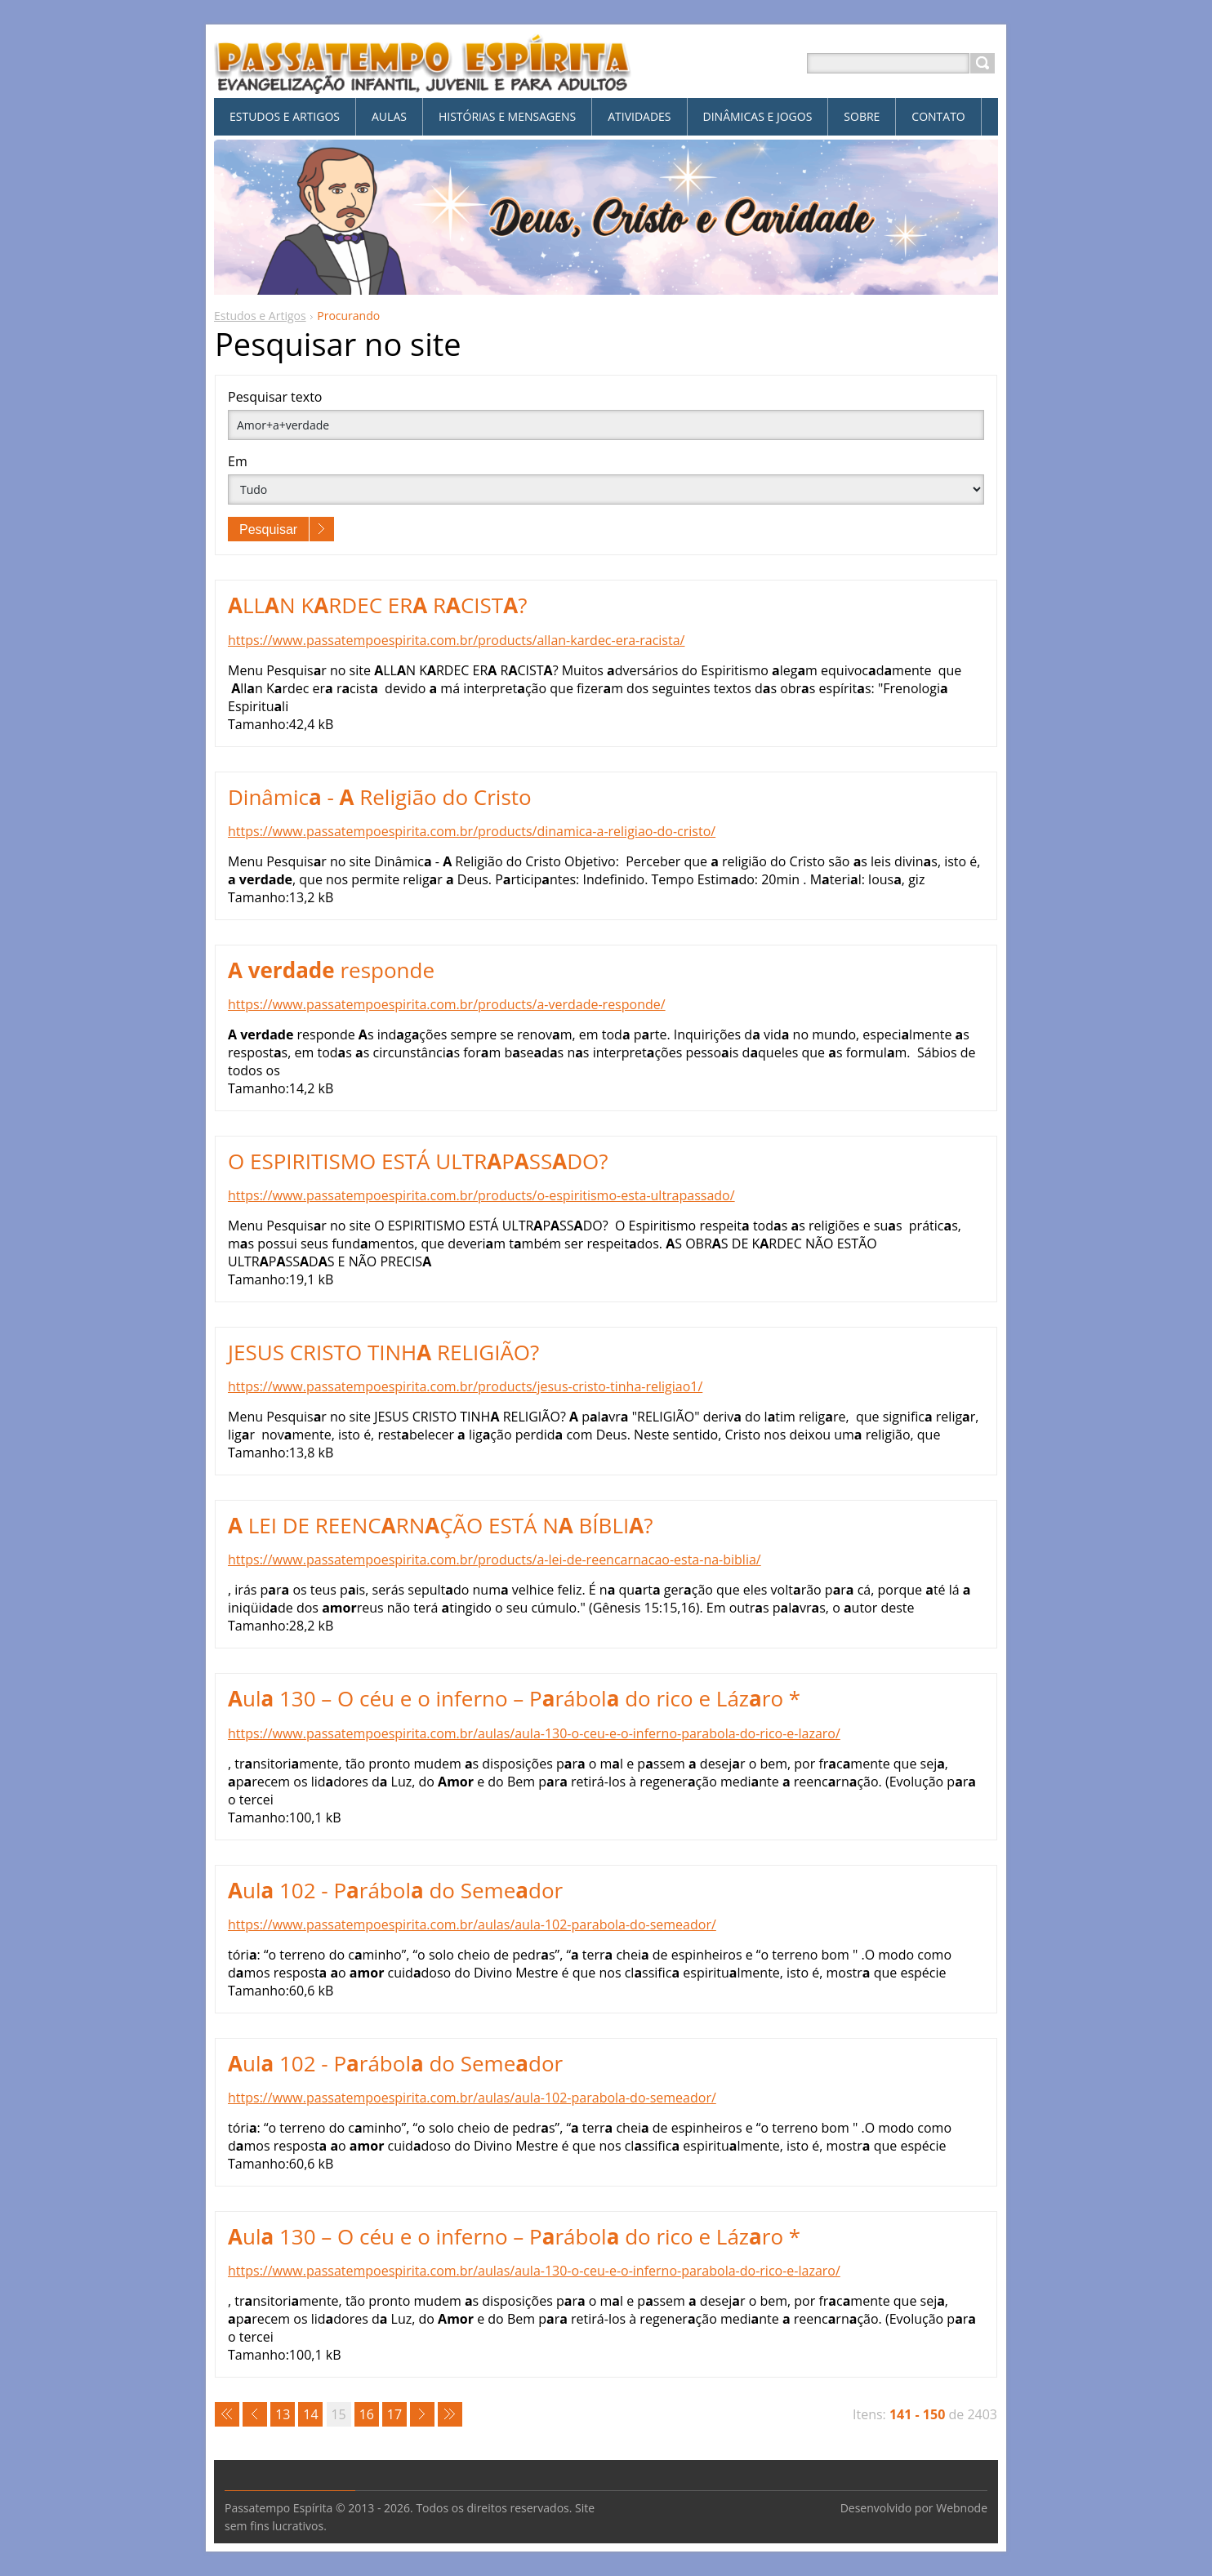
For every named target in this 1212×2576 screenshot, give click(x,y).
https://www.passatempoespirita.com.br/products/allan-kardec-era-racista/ (456, 640)
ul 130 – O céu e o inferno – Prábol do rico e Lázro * (514, 1698)
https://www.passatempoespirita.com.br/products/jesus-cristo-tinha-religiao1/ (465, 1386)
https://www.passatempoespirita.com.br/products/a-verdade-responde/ (447, 1004)
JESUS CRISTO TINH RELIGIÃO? (383, 1352)
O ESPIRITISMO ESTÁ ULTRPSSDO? (418, 1161)
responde (331, 970)
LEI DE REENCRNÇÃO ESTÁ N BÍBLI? (440, 1525)
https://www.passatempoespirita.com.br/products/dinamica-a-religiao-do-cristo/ (471, 831)
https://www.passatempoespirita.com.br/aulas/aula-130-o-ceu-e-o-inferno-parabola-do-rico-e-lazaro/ (534, 1733)
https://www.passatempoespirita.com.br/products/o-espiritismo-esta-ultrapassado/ (481, 1195)
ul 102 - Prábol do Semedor (395, 1890)
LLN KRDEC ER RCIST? (377, 605)
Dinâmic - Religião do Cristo (380, 797)
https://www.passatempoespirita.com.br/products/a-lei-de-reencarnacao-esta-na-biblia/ (494, 1559)
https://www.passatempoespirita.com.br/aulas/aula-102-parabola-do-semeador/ (472, 1924)
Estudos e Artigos (260, 315)
